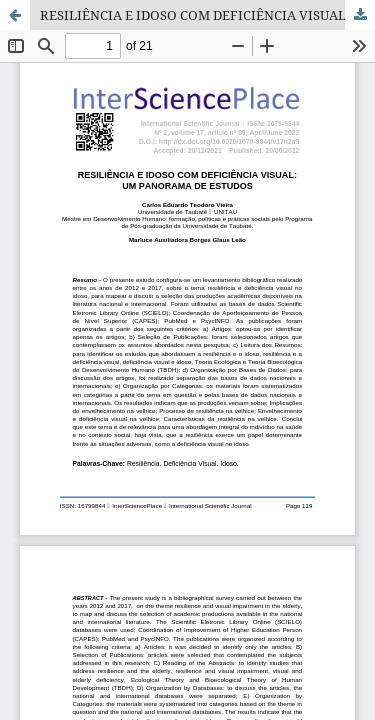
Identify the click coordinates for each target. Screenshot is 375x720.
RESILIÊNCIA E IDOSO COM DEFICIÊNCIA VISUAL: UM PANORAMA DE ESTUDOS (207, 15)
